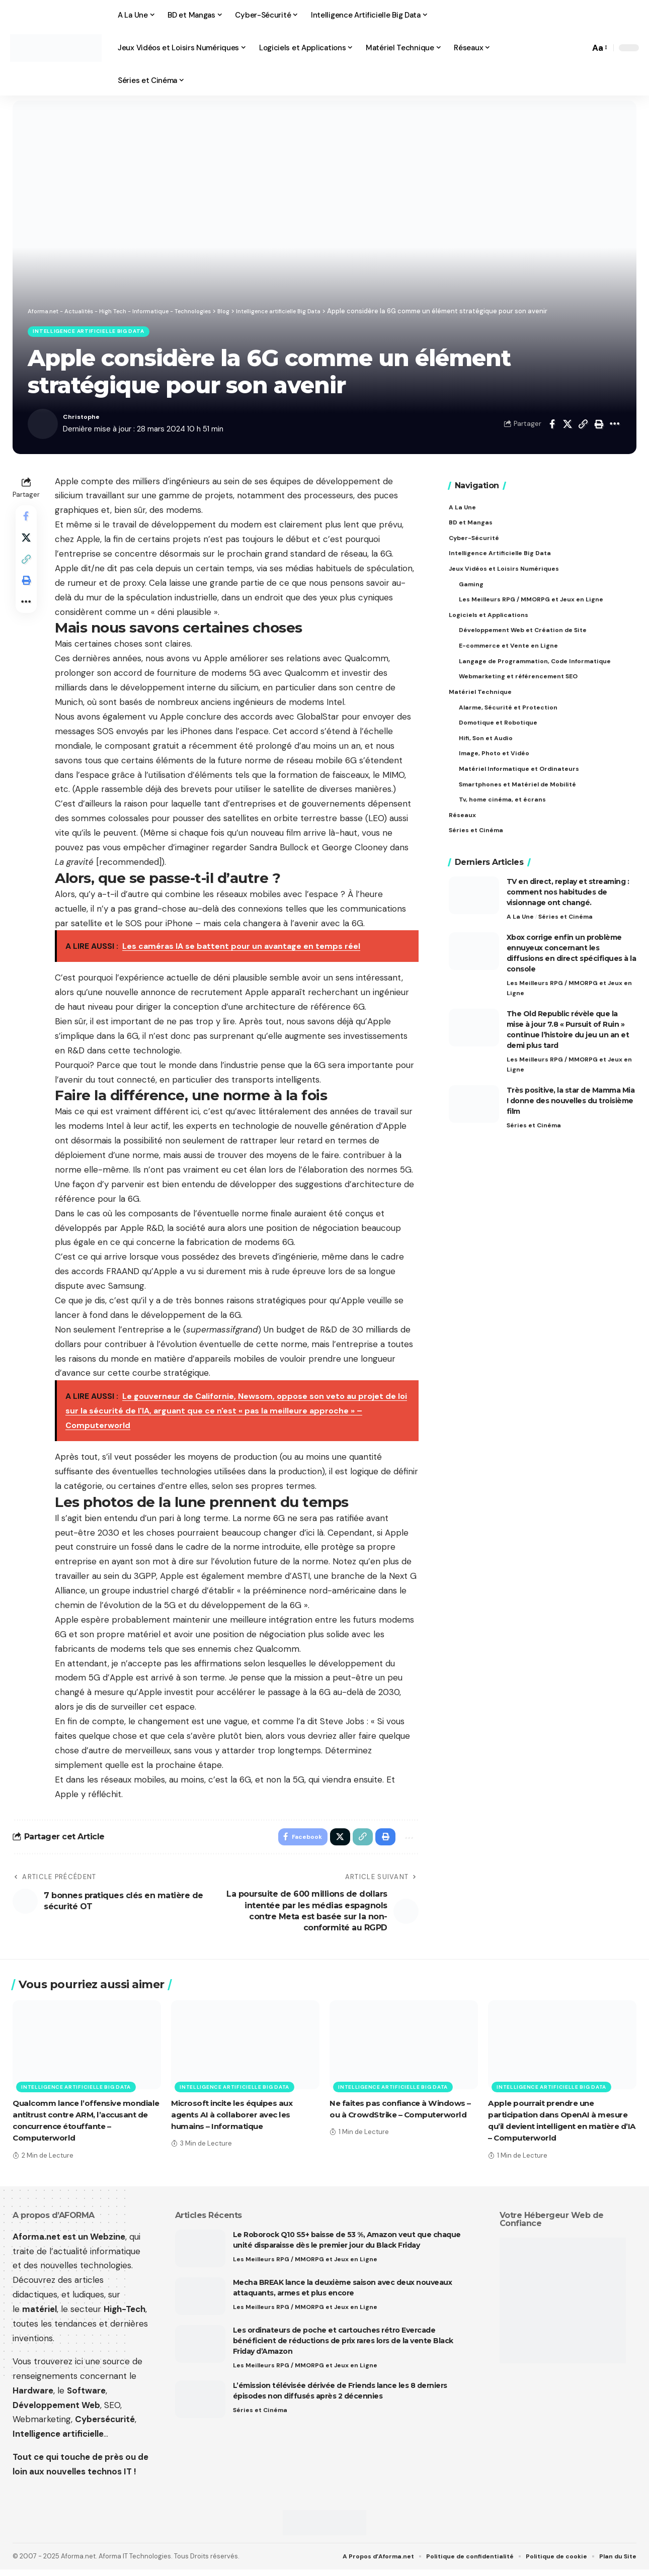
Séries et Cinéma (567, 929)
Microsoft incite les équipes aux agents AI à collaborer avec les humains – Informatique (236, 2120)
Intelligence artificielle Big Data (97, 333)
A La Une (520, 929)
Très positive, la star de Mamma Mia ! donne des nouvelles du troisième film (571, 1117)
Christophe (84, 420)
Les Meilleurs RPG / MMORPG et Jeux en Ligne (567, 1001)
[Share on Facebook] (552, 427)
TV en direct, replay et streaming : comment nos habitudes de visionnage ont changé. (568, 904)
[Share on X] (567, 427)
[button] (580, 48)
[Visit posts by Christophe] (43, 427)
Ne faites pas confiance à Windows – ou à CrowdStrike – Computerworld (402, 2120)
